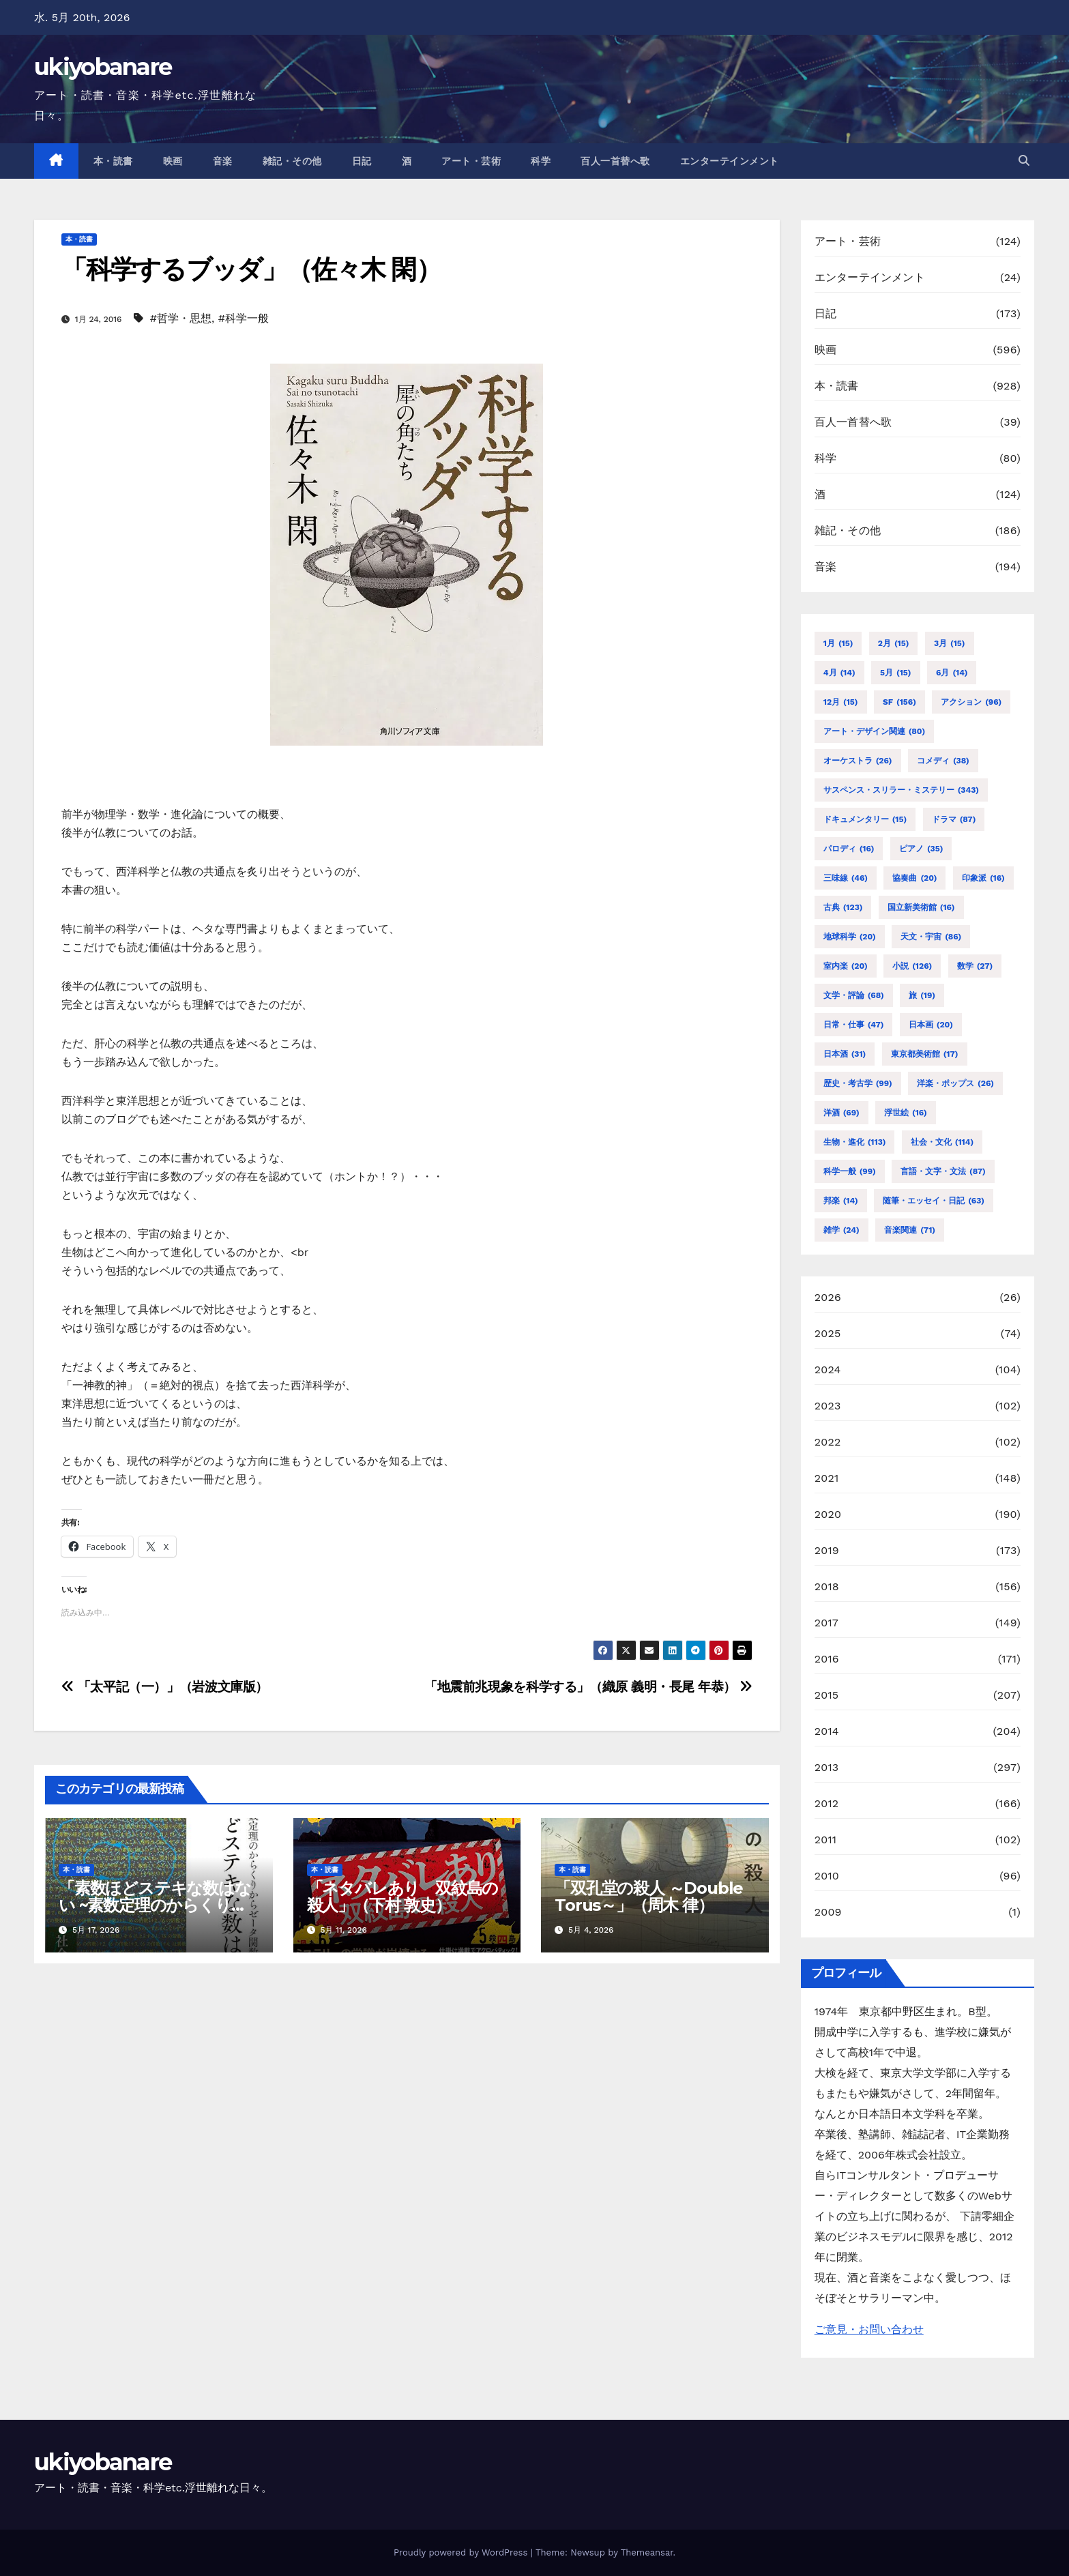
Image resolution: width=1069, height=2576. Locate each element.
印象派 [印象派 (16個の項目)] (983, 878)
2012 (827, 1803)
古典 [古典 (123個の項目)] (843, 907)
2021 (827, 1478)
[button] (1024, 160)
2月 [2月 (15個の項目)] (893, 643)
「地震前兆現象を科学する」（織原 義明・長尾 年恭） (588, 1687)
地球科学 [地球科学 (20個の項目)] (849, 936)
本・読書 (113, 161)
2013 (827, 1767)
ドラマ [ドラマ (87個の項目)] (954, 819)
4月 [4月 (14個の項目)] (839, 672)
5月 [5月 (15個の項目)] (895, 672)
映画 (173, 161)
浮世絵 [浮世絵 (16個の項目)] (905, 1112)
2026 (828, 1297)
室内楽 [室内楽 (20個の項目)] (845, 966)
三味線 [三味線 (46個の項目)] (845, 878)
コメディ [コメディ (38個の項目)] (943, 760)
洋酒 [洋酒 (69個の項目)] (841, 1112)
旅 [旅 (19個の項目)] (922, 995)
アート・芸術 (471, 161)
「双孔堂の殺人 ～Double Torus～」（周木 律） (649, 1896)
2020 (828, 1514)
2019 (827, 1550)
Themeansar (647, 2552)
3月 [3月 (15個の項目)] (949, 643)
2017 (826, 1622)
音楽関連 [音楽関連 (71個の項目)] (909, 1230)
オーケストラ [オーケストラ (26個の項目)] (857, 760)
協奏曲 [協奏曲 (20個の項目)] (914, 878)
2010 (827, 1875)
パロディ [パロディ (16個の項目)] (849, 848)
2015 (827, 1694)
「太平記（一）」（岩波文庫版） (164, 1687)
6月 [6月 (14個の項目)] (951, 672)
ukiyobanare (102, 67)
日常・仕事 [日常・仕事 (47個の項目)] (853, 1024)
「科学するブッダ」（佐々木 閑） (251, 269)
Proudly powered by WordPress (462, 2552)
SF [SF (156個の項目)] (899, 702)
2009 (828, 1911)
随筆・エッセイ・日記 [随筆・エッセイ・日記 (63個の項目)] (933, 1201)
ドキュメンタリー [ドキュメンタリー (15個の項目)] (865, 819)
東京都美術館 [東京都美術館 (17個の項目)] (924, 1054)
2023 (828, 1405)
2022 (828, 1441)
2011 (826, 1839)
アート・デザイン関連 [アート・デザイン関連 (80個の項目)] (874, 731)
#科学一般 (243, 318)
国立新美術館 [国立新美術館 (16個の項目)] (921, 907)
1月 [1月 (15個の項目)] (838, 643)
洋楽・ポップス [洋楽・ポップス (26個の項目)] (955, 1083)
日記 (362, 161)
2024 (828, 1369)
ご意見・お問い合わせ (869, 2329)
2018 (827, 1586)
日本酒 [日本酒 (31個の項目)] (844, 1054)
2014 (827, 1731)
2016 (827, 1658)
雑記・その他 (292, 161)
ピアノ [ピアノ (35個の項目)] (921, 848)
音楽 (223, 161)
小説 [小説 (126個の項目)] (912, 966)
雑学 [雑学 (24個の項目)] (841, 1230)
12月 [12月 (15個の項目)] (840, 702)
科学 (541, 161)
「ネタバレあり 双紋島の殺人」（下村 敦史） (403, 1896)
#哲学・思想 (180, 318)
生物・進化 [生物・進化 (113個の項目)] (854, 1142)
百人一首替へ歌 (615, 161)
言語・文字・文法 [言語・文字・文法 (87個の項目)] (943, 1171)
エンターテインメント (729, 161)
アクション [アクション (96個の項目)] (971, 702)
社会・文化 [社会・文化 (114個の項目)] (942, 1142)
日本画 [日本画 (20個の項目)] (931, 1024)
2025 (828, 1333)
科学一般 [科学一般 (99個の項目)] (849, 1171)
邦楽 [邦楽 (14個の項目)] (840, 1201)
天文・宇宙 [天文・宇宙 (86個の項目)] (930, 936)
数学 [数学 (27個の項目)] (975, 966)
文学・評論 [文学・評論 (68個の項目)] (853, 995)
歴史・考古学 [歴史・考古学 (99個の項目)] (857, 1083)
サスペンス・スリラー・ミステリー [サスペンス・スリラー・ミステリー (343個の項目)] (901, 790)
